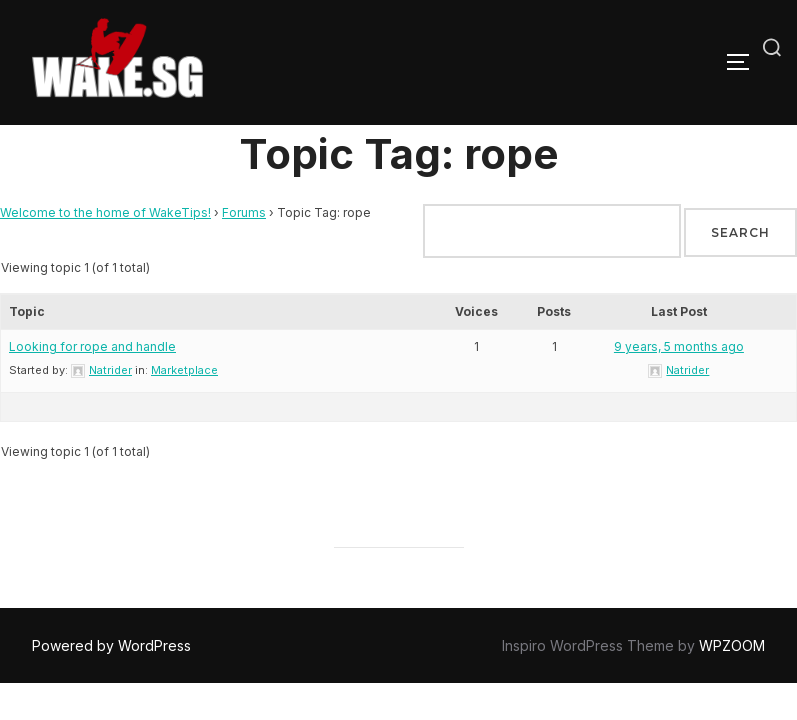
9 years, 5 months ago (679, 346)
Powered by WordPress (111, 645)
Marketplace (184, 370)
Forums (244, 212)
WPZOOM (732, 645)
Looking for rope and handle (92, 346)
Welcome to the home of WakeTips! (105, 212)
